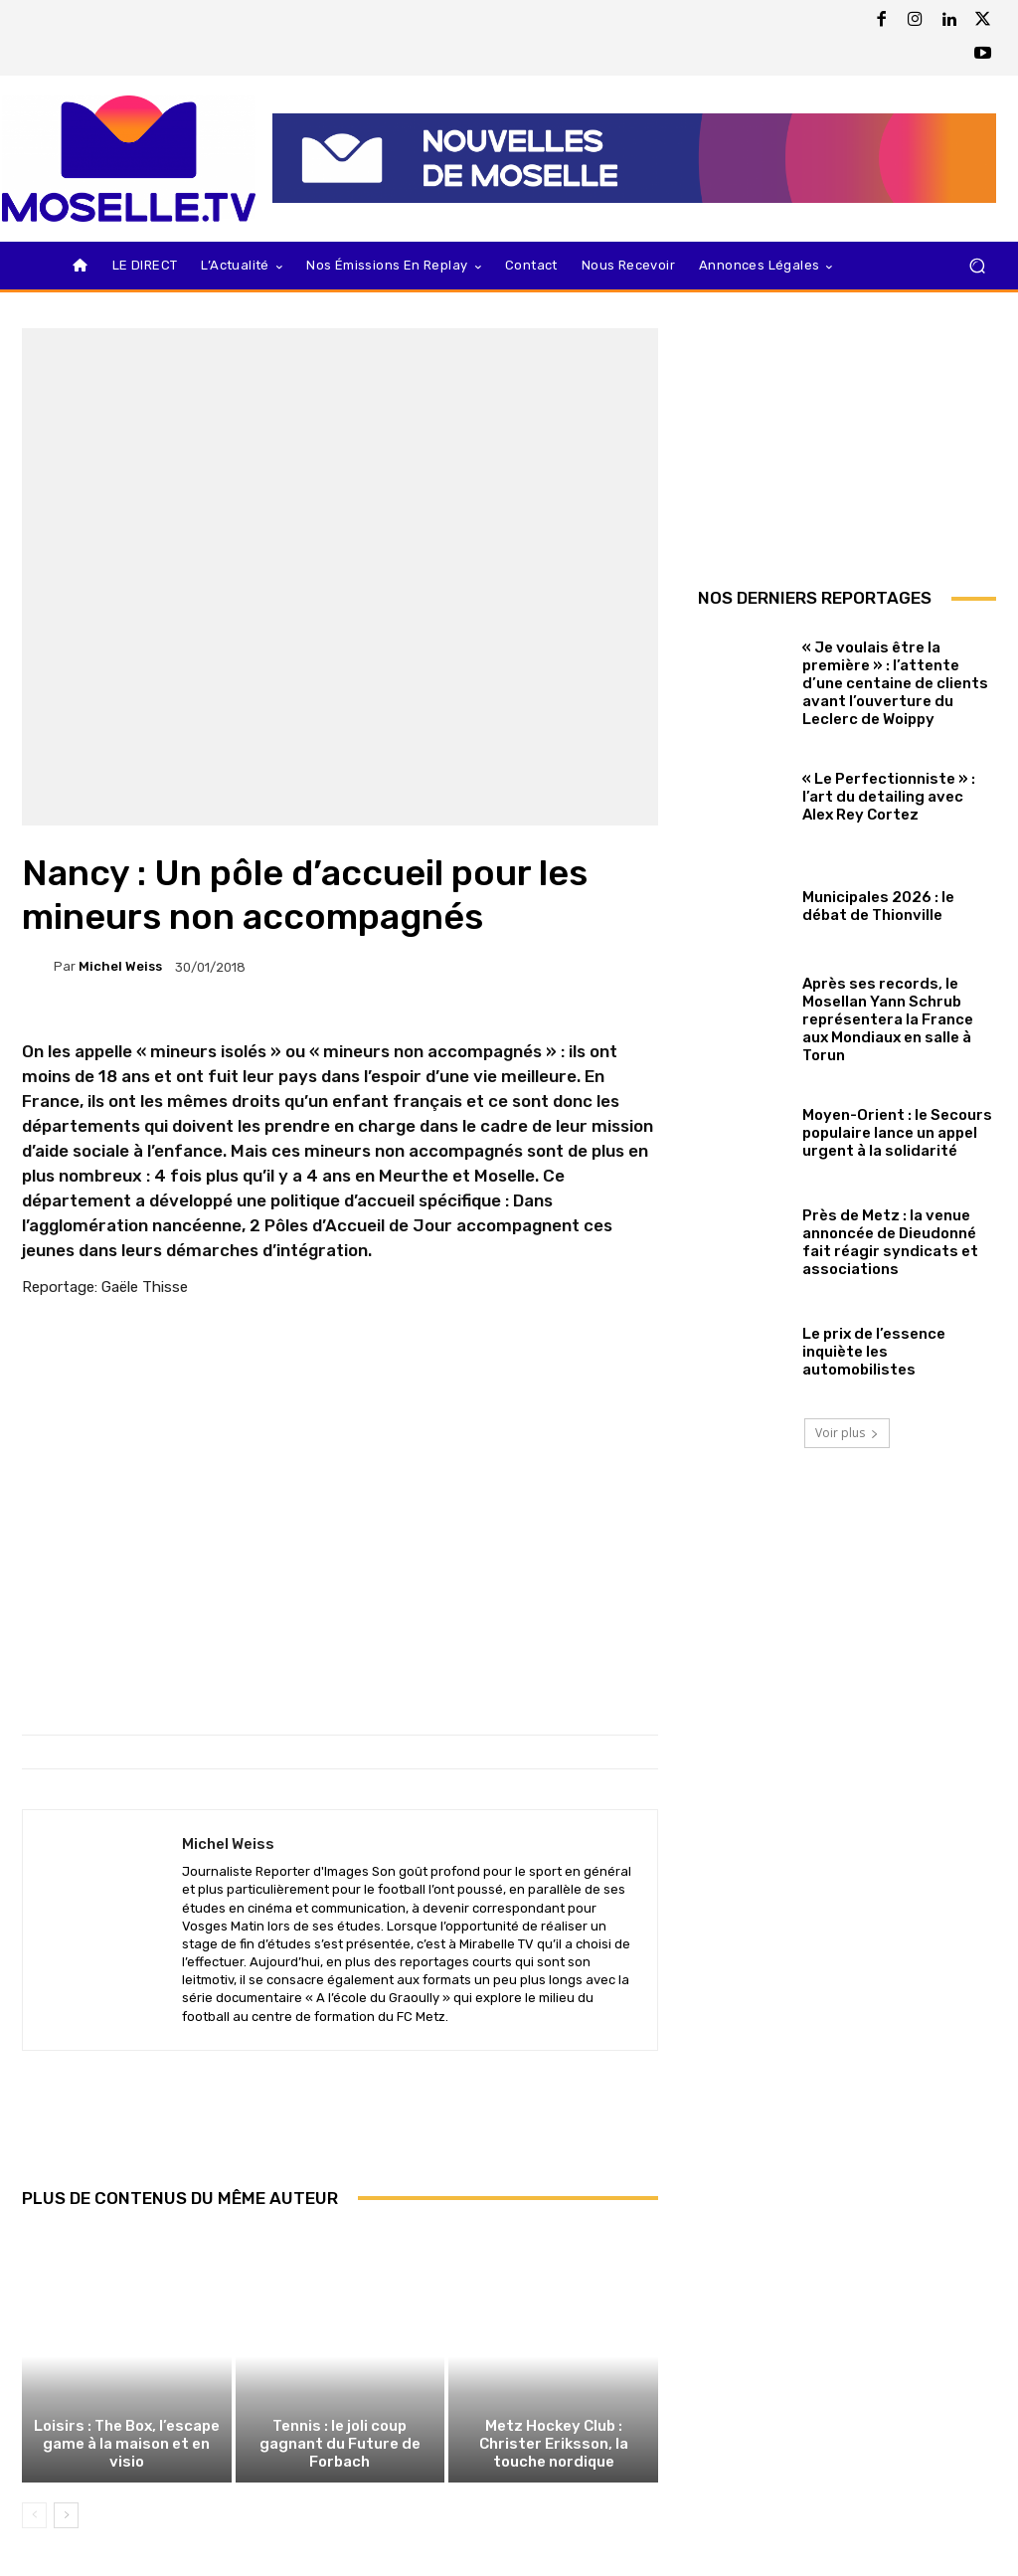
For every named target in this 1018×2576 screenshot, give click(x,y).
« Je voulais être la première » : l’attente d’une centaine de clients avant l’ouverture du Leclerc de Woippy (895, 683)
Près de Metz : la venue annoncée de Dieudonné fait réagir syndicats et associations (890, 1242)
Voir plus (847, 1432)
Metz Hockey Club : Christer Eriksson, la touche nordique (553, 2444)
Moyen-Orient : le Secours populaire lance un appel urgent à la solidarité (897, 1133)
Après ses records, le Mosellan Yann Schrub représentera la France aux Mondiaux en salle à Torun (887, 1019)
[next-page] (66, 2515)
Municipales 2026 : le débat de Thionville (878, 906)
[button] (976, 266)
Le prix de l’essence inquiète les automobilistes (873, 1352)
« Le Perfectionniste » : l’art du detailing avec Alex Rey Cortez (888, 797)
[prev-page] (34, 2515)
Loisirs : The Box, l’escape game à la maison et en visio (127, 2444)
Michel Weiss (120, 966)
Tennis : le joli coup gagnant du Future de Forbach (340, 2444)
